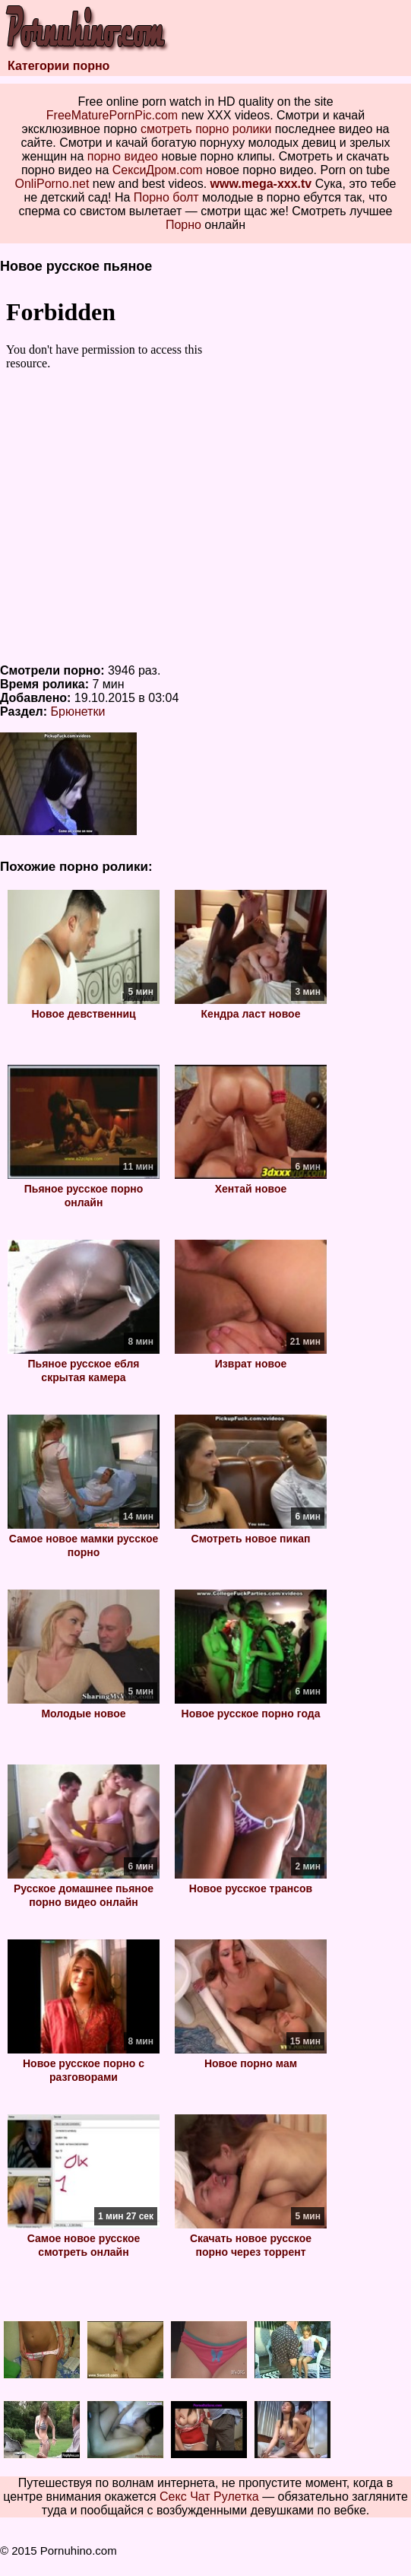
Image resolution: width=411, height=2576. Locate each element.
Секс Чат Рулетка (209, 2496)
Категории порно (58, 65)
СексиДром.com (157, 170)
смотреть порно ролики (206, 128)
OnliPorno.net (52, 183)
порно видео (122, 156)
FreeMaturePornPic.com (112, 115)
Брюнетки (78, 711)
